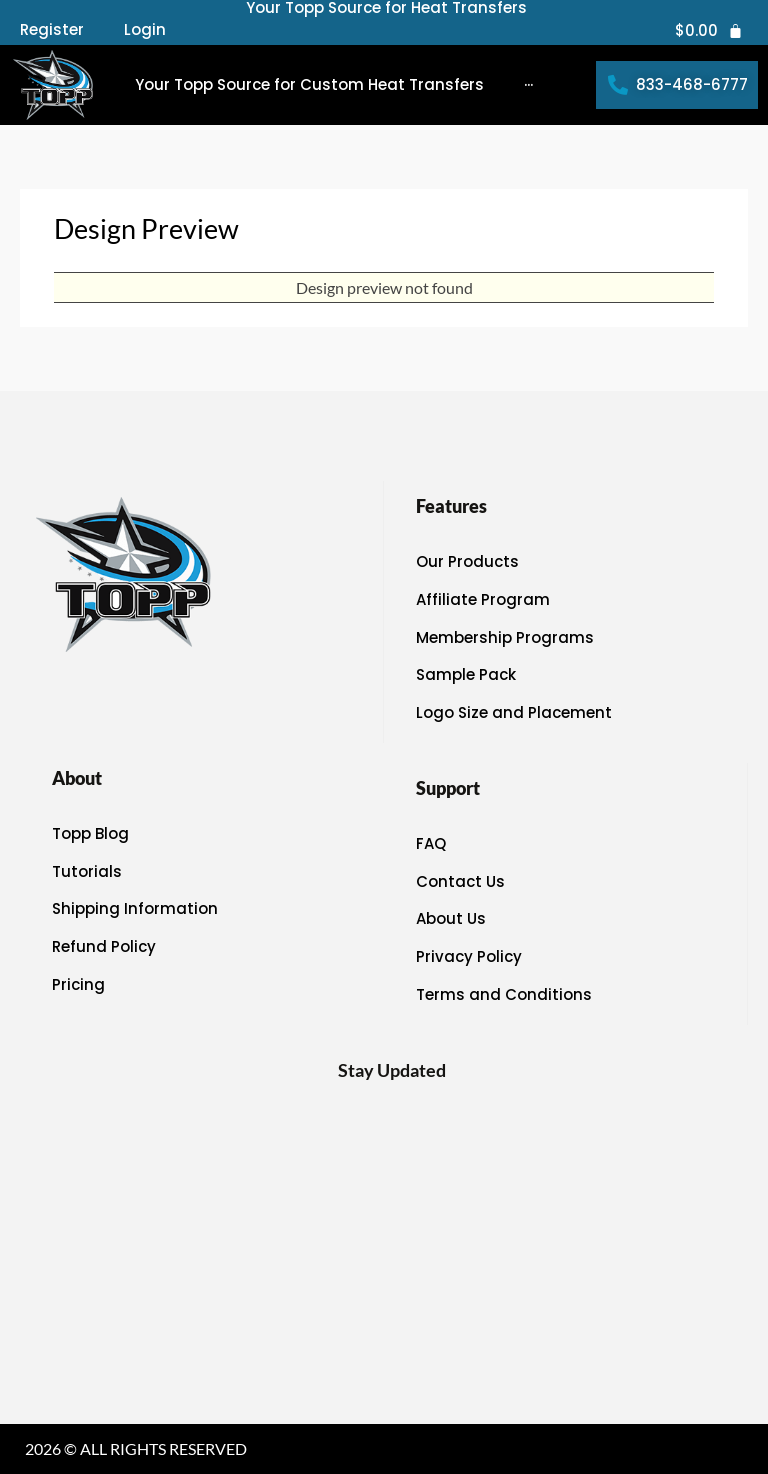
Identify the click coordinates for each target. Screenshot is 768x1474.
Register (52, 30)
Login (145, 30)
